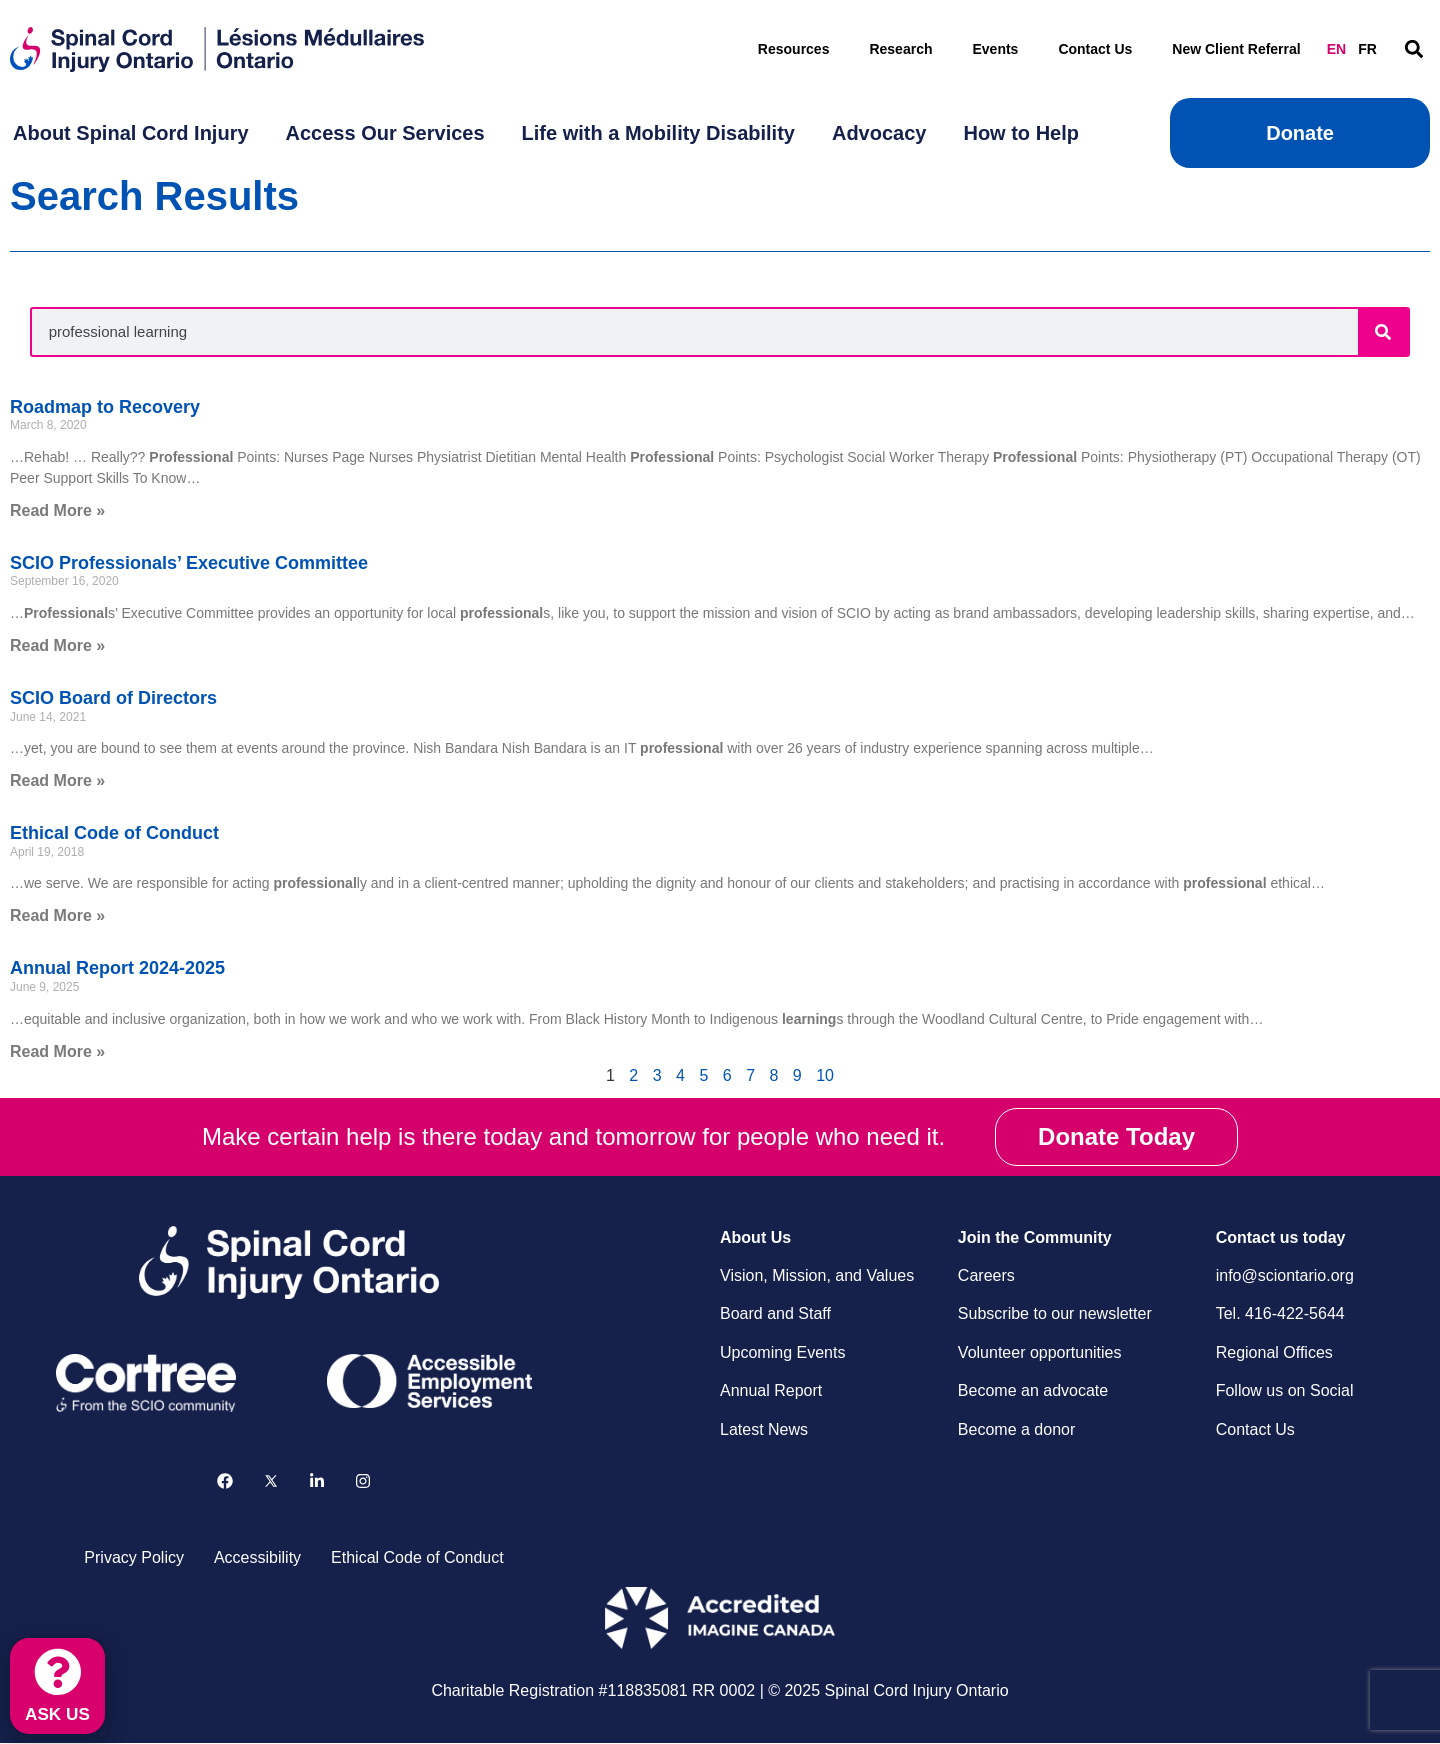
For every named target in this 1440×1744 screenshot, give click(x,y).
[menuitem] (131, 133)
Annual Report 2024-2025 (117, 968)
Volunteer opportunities (1040, 1352)
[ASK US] (59, 1669)
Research (900, 49)
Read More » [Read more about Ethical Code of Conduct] (57, 915)
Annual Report (771, 1390)
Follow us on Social (1285, 1390)
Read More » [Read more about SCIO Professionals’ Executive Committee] (57, 645)
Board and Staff (775, 1313)
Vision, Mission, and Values (817, 1275)
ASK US (59, 1712)
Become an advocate (1033, 1390)
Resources (794, 49)
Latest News (764, 1429)
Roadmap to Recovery (105, 407)
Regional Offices (1274, 1352)
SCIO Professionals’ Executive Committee (189, 563)
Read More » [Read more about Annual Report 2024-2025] (57, 1051)
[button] (1413, 49)
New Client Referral (1236, 49)
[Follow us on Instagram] (363, 1482)
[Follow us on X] (271, 1482)
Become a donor (1016, 1429)
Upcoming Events (782, 1352)
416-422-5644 (1295, 1313)
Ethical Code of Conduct (114, 833)
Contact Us (1095, 49)
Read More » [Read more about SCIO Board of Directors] (57, 780)
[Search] (1383, 332)
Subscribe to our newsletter (1055, 1313)
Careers (986, 1275)
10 (825, 1075)
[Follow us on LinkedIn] (317, 1482)
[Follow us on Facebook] (225, 1482)
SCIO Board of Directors (113, 698)
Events (995, 49)
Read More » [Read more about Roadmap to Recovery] (57, 510)
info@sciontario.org (1285, 1275)
